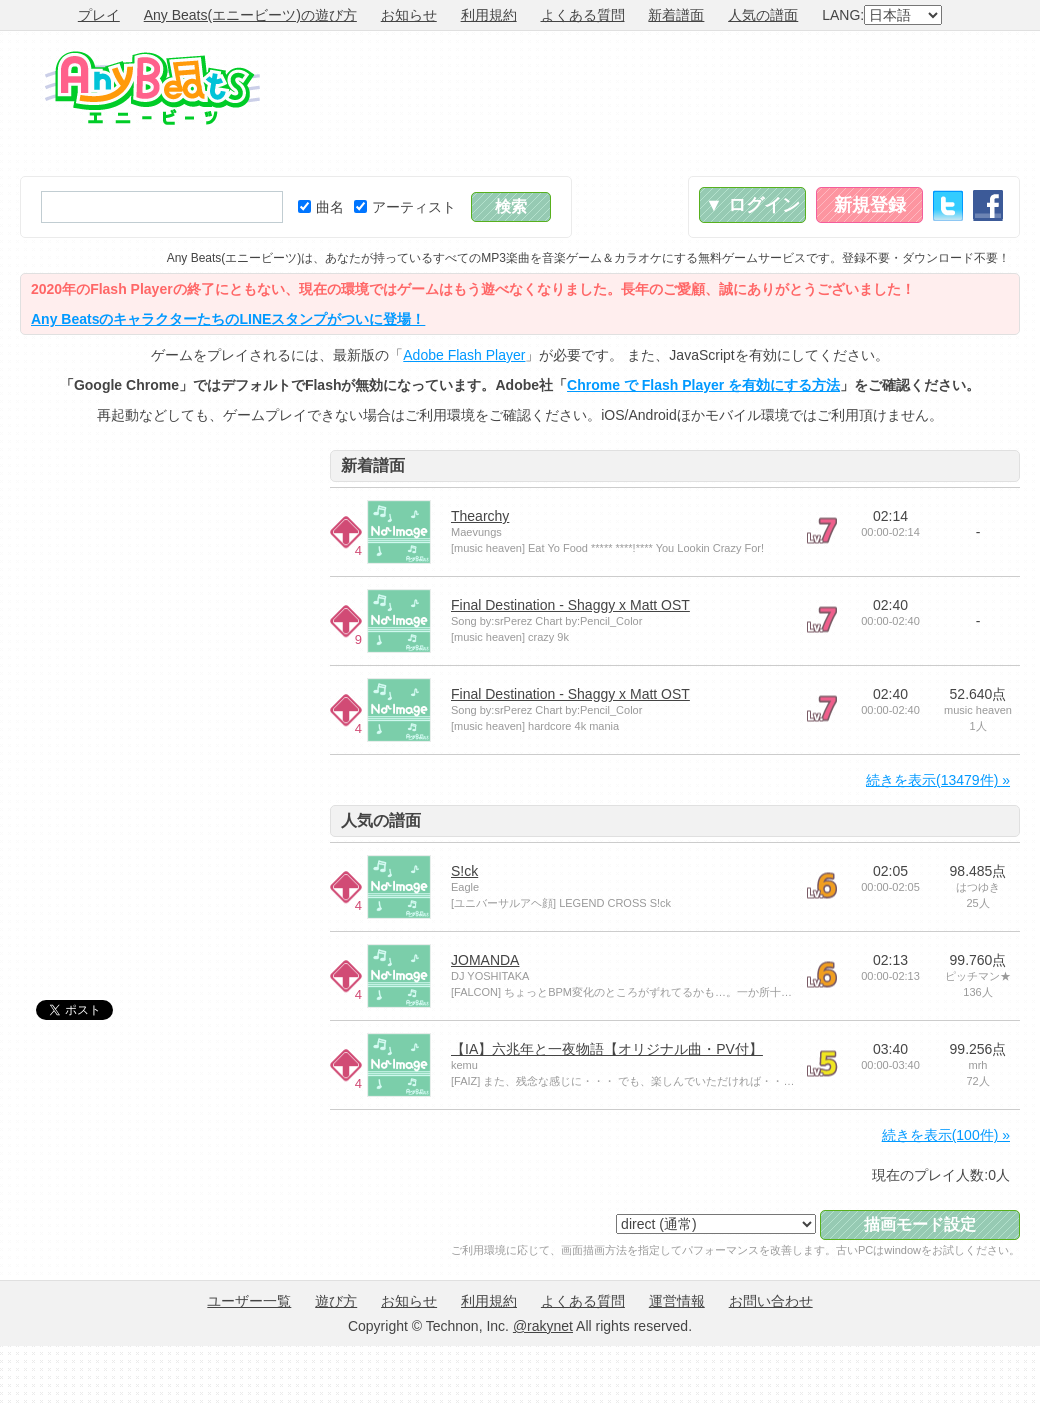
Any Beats (152, 88)
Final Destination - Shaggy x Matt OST (570, 605)
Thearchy (480, 516)
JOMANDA (485, 960)
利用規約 (489, 15)
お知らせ (409, 15)
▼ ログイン (752, 205)
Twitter (948, 205)
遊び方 (336, 1301)
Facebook (988, 205)
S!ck (464, 871)
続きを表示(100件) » (946, 1135)
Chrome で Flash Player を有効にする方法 (703, 385)
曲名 (321, 207)
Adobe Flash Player (464, 355)
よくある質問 (583, 15)
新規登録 (870, 205)
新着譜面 (676, 15)
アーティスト (405, 207)
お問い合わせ (771, 1301)
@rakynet (543, 1326)
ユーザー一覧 (249, 1301)
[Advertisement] (952, 103)
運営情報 (677, 1301)
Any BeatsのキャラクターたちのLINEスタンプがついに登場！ (228, 319)
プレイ (99, 15)
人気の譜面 (763, 15)
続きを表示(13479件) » (938, 780)
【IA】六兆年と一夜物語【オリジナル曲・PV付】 (607, 1049)
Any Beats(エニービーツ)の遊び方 (250, 15)
